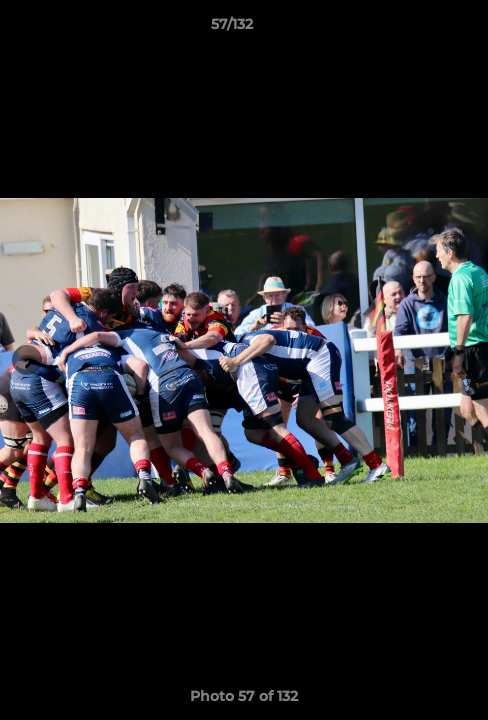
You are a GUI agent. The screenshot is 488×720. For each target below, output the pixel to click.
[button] (416, 29)
